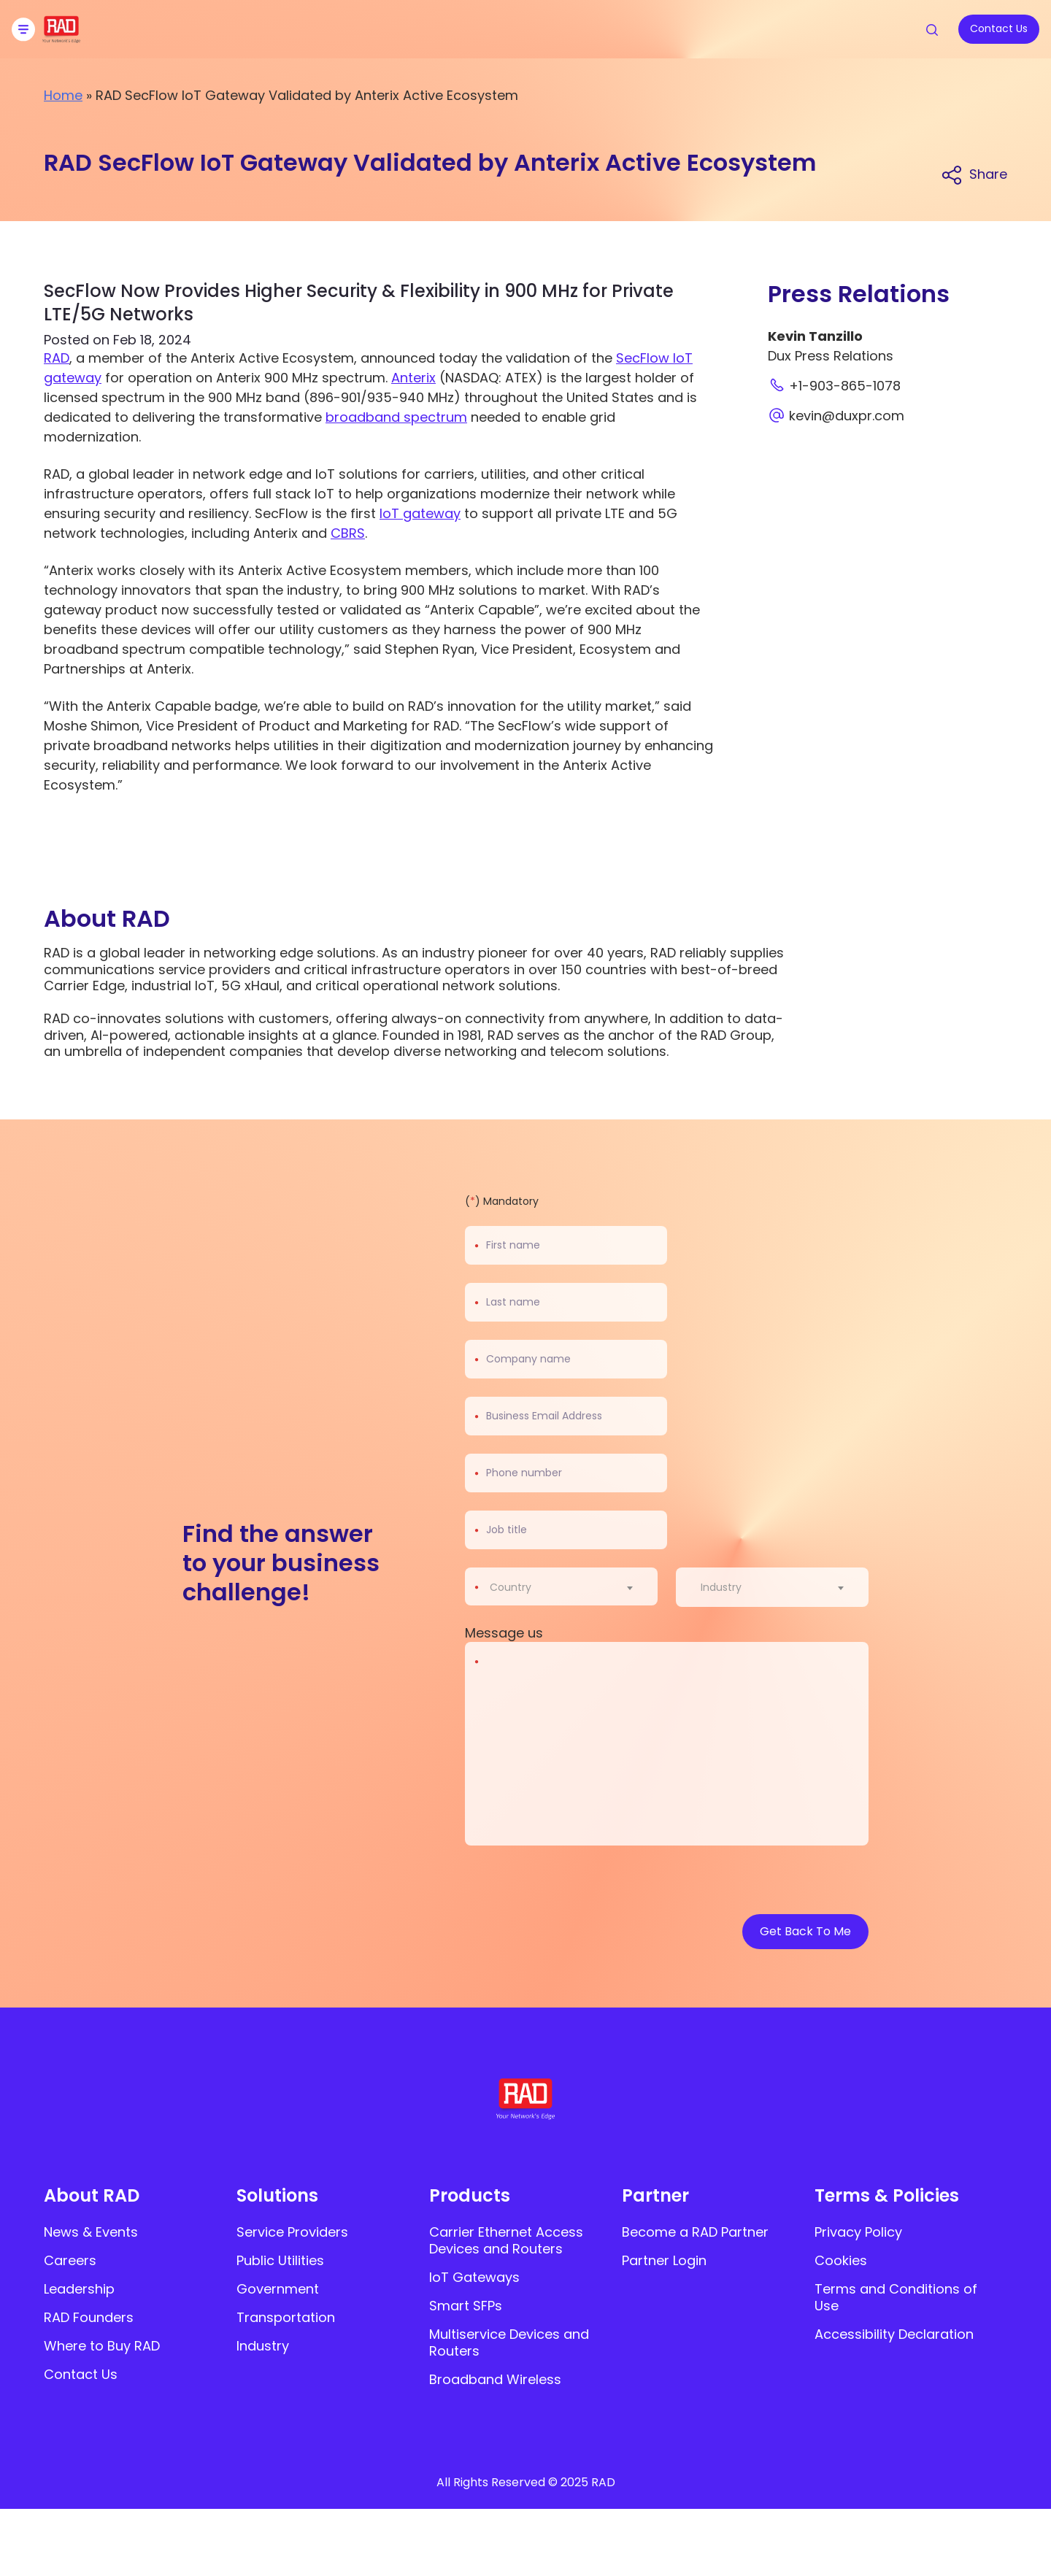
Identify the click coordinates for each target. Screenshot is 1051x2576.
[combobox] (570, 1587)
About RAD (91, 2195)
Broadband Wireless (495, 2379)
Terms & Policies (887, 2195)
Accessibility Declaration (894, 2334)
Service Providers (292, 2232)
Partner (655, 2195)
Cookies (841, 2260)
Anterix (413, 378)
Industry (262, 2346)
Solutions (277, 2195)
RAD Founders (89, 2317)
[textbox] (515, 1587)
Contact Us (81, 2374)
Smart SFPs (465, 2306)
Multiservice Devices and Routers (509, 2342)
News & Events (91, 2232)
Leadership (79, 2289)
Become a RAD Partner (695, 2232)
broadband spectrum (396, 417)
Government (277, 2289)
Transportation (285, 2317)
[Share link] (973, 174)
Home (63, 95)
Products (469, 2195)
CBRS (348, 533)
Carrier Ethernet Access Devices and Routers (506, 2240)
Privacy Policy (858, 2232)
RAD (56, 358)
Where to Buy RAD (102, 2346)
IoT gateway (420, 513)
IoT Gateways (474, 2277)
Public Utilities (280, 2260)
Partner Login (664, 2260)
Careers (70, 2260)
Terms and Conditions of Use (896, 2297)
